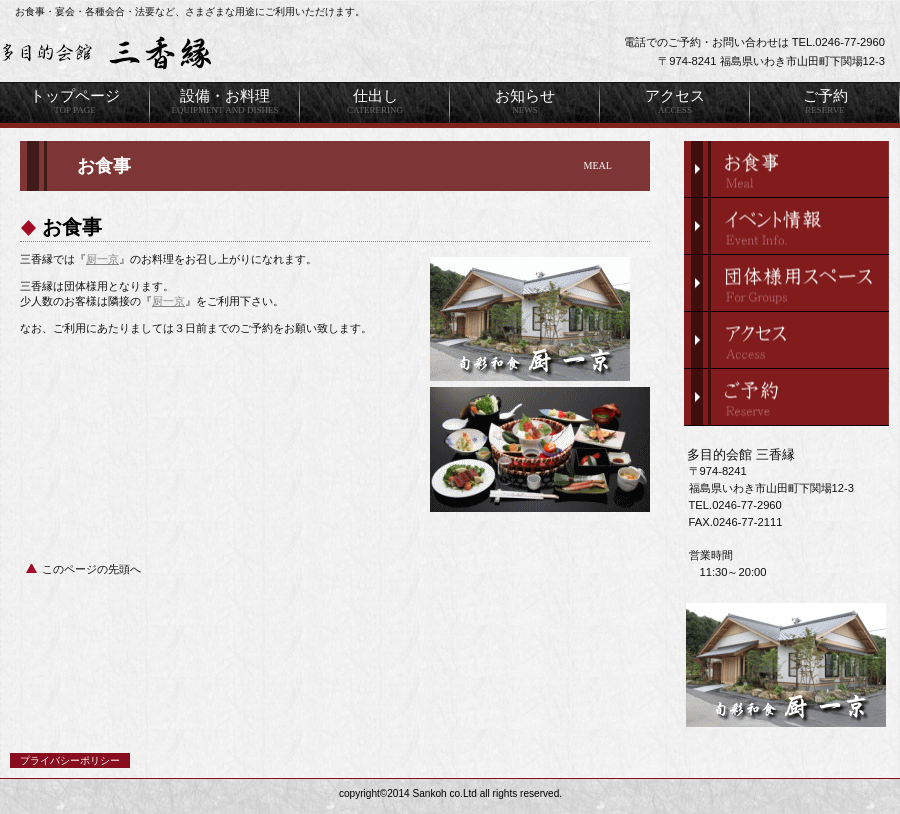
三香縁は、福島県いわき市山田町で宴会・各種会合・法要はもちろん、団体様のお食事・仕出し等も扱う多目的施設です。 (250, 53)
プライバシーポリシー (70, 760)
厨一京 (102, 259)
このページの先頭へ (91, 569)
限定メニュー (786, 169)
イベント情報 (786, 226)
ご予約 (786, 397)
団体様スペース (786, 283)
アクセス (786, 340)
